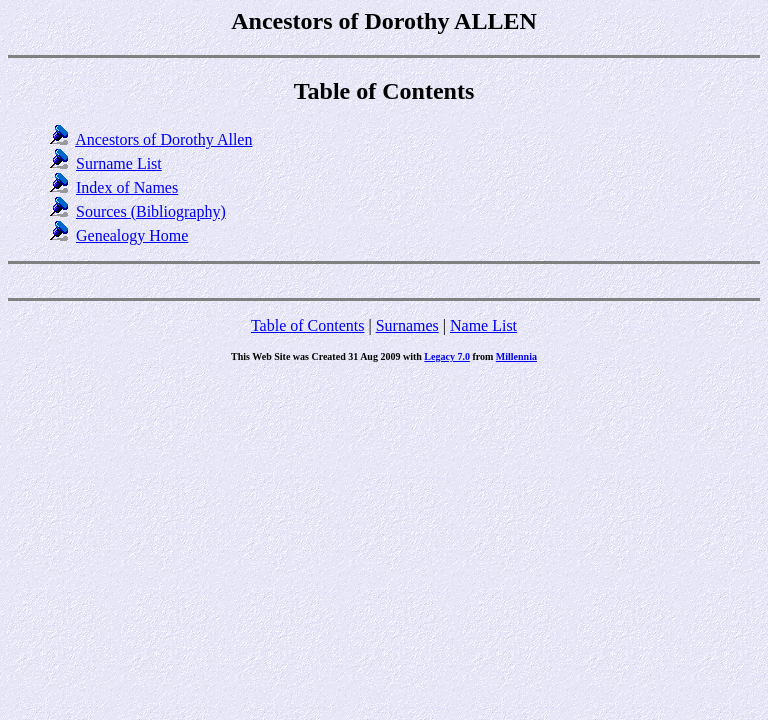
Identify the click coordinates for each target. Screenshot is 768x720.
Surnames (407, 325)
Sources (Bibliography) (151, 211)
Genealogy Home (132, 235)
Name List (483, 325)
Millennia (516, 356)
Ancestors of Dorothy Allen (163, 139)
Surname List (119, 163)
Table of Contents (308, 325)
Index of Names (127, 187)
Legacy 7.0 (447, 356)
